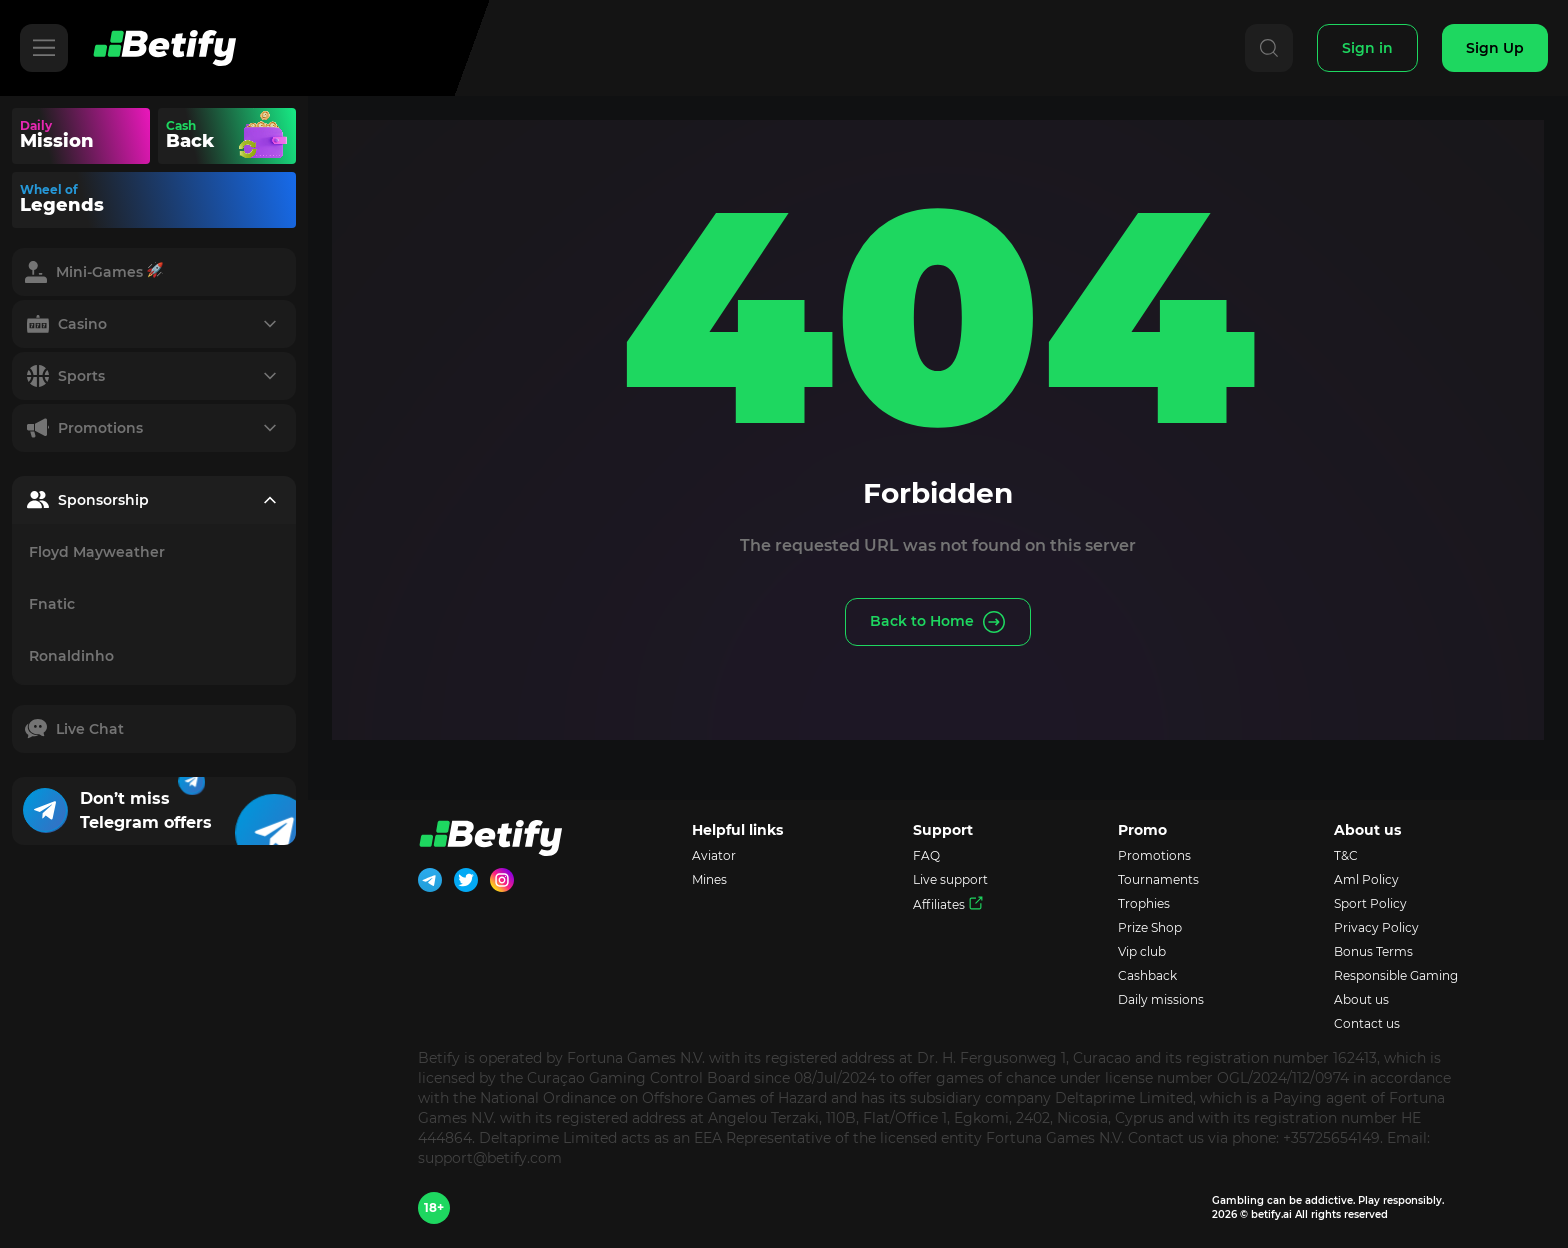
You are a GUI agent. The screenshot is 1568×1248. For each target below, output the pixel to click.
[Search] (1269, 48)
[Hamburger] (44, 48)
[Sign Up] (1495, 48)
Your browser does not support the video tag (264, 136)
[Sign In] (1367, 48)
